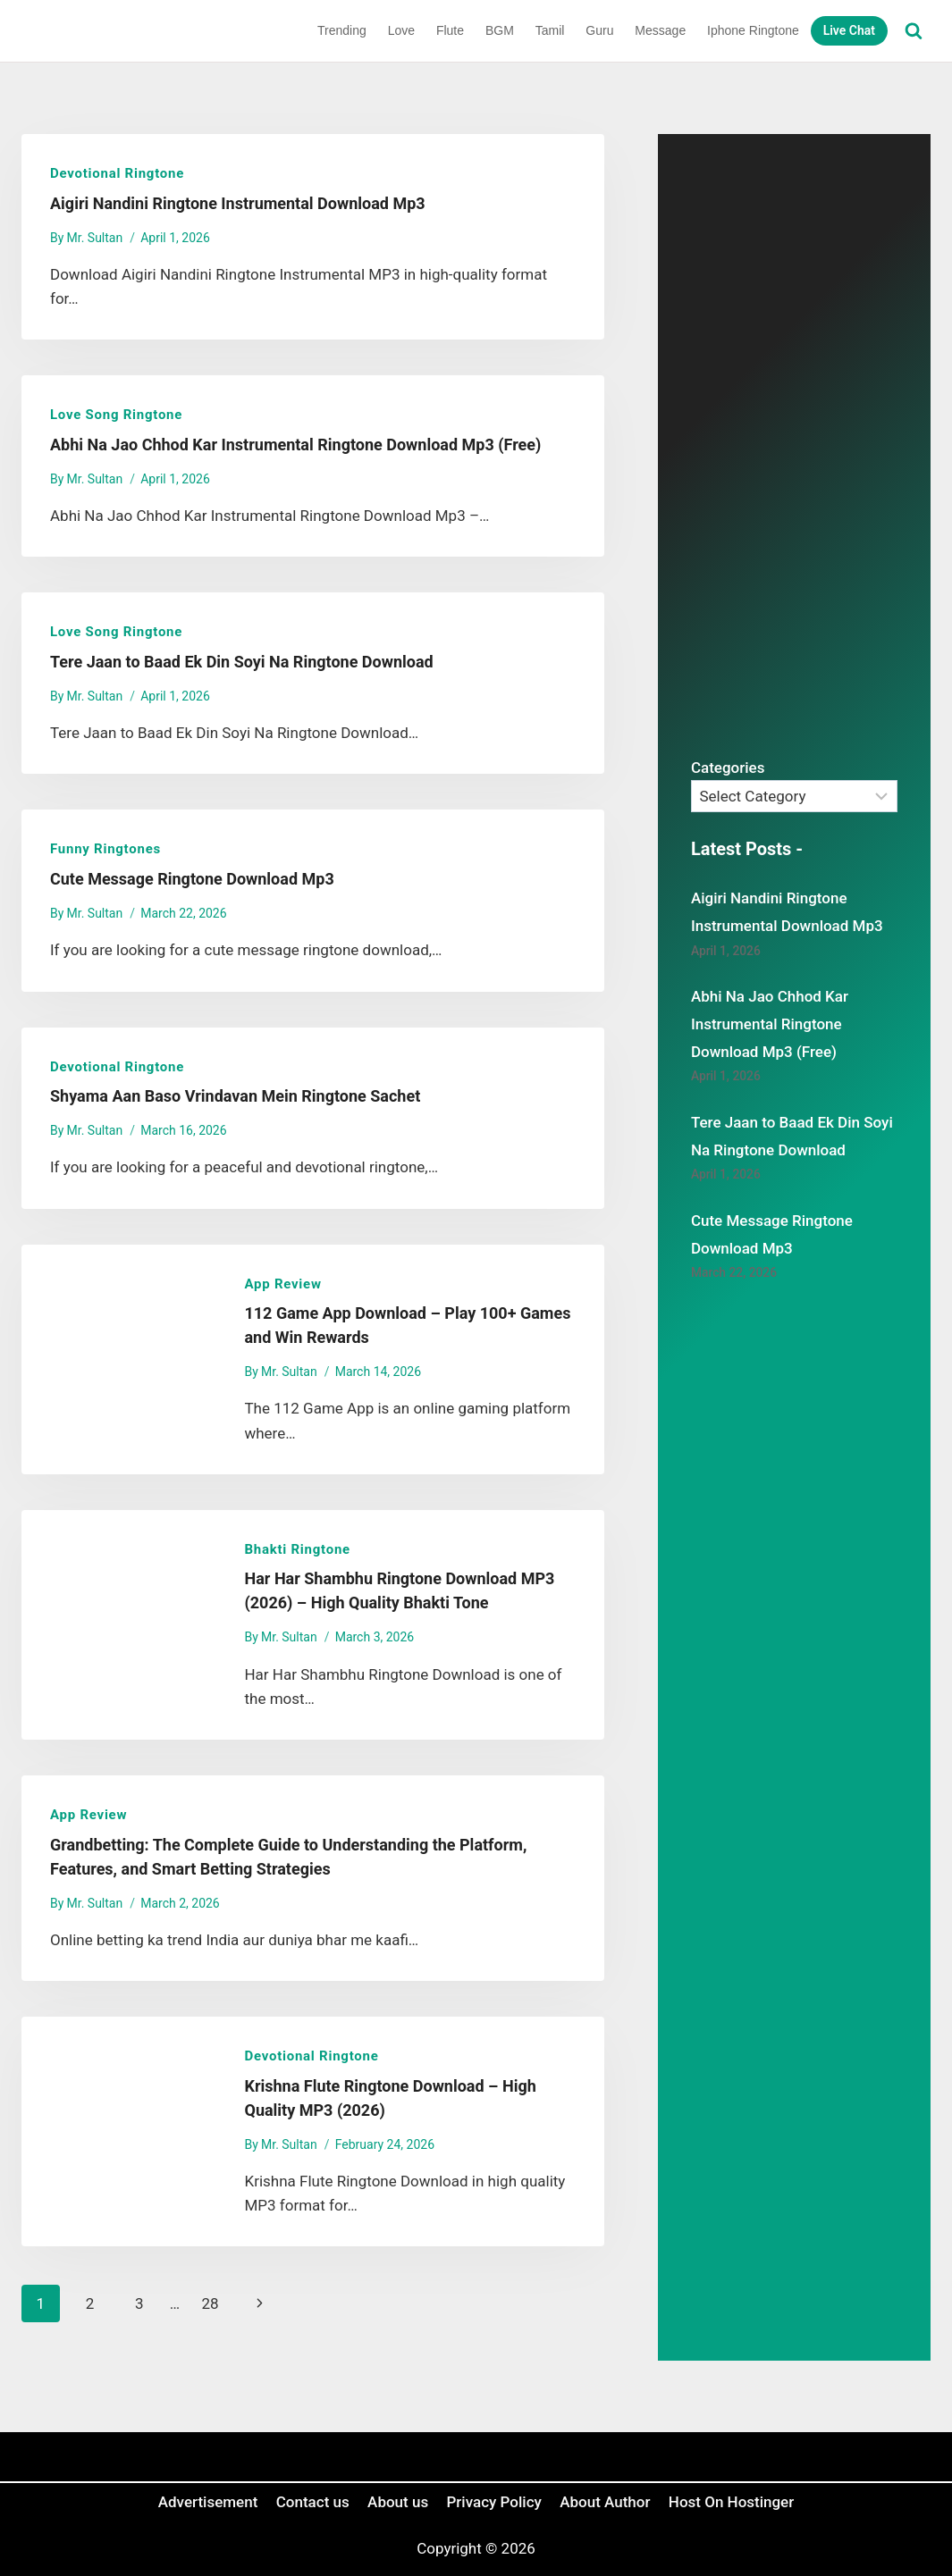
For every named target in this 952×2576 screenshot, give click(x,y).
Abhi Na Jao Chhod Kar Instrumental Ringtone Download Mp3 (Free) (295, 444)
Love (401, 30)
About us (397, 2502)
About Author (605, 2502)
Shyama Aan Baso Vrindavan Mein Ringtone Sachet (235, 1096)
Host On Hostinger (731, 2502)
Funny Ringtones (105, 849)
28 (209, 2303)
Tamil (550, 30)
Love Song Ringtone (116, 415)
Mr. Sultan (95, 238)
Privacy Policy (494, 2502)
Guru (599, 30)
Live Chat (849, 30)
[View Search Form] (914, 31)
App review (282, 1284)
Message (660, 30)
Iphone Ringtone (753, 30)
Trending (341, 30)
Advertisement (208, 2502)
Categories (728, 767)
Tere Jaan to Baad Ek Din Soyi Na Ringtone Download (242, 661)
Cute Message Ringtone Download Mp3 (192, 878)
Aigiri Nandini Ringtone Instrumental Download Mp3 (237, 203)
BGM (499, 30)
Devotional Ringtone (117, 173)
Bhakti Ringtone (297, 1549)
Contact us (313, 2502)
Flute (450, 30)
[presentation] (118, 1359)
